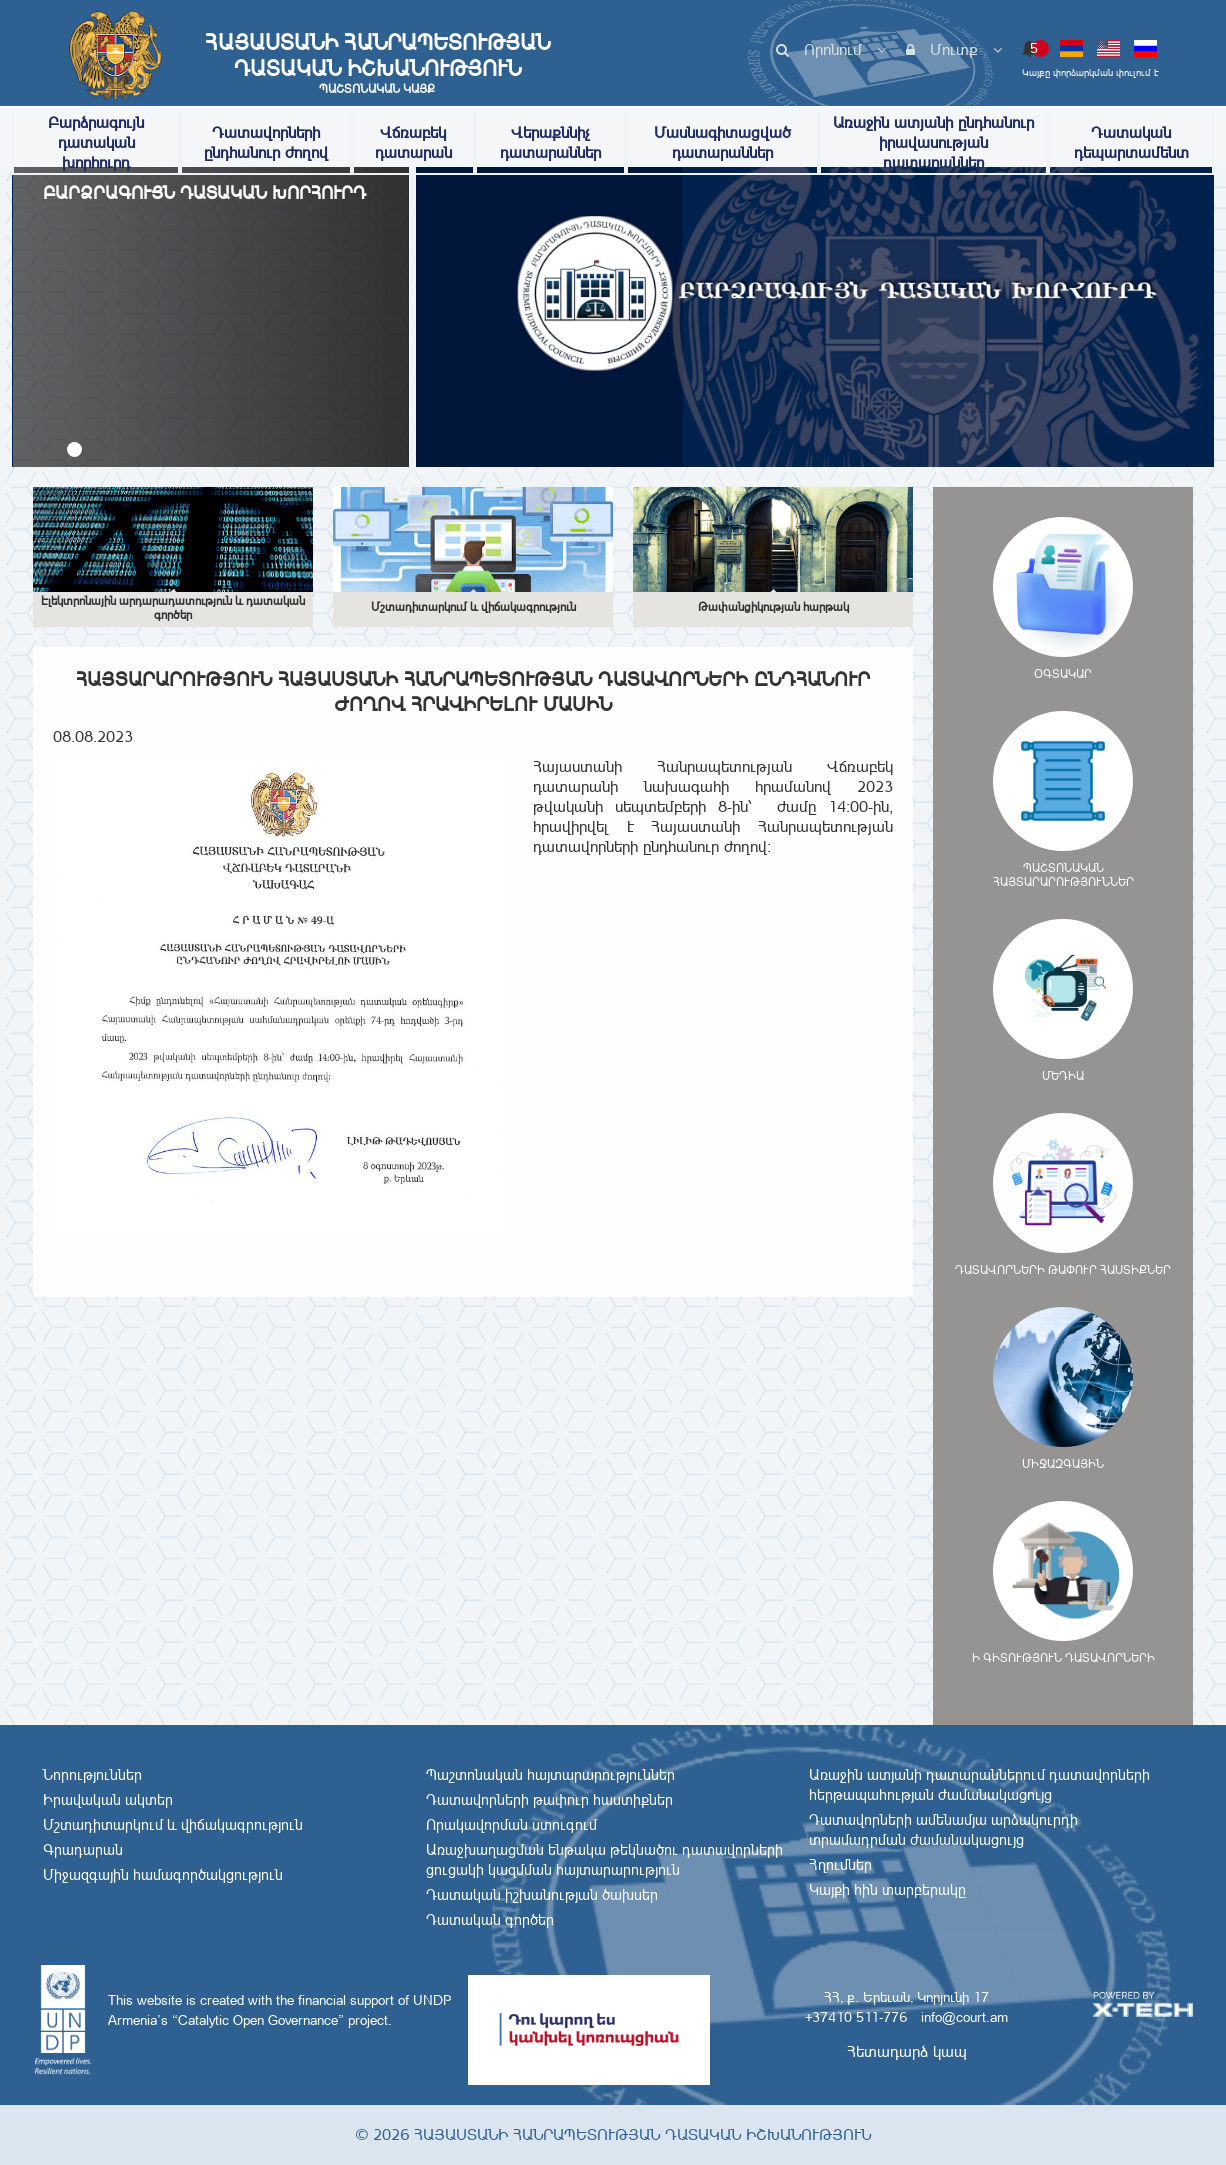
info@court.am (964, 2017)
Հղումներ (840, 1865)
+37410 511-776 (856, 2017)
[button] (74, 449)
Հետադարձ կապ (907, 2051)
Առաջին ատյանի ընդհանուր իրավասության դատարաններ (933, 142)
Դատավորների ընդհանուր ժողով (266, 142)
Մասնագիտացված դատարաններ (722, 142)
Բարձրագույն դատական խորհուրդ (96, 142)
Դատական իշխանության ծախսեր (542, 1895)
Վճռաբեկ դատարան (413, 142)
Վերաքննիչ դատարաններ (550, 142)
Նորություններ (92, 1775)
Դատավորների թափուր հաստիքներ (549, 1800)
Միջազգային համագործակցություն (163, 1875)
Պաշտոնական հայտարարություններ (550, 1775)
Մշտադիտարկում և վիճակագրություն (173, 1825)
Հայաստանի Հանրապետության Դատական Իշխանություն (377, 63)
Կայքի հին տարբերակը (887, 1890)
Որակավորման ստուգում (511, 1825)
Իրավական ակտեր (108, 1800)
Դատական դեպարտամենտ (1131, 142)
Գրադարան (83, 1850)
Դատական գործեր (490, 1920)
